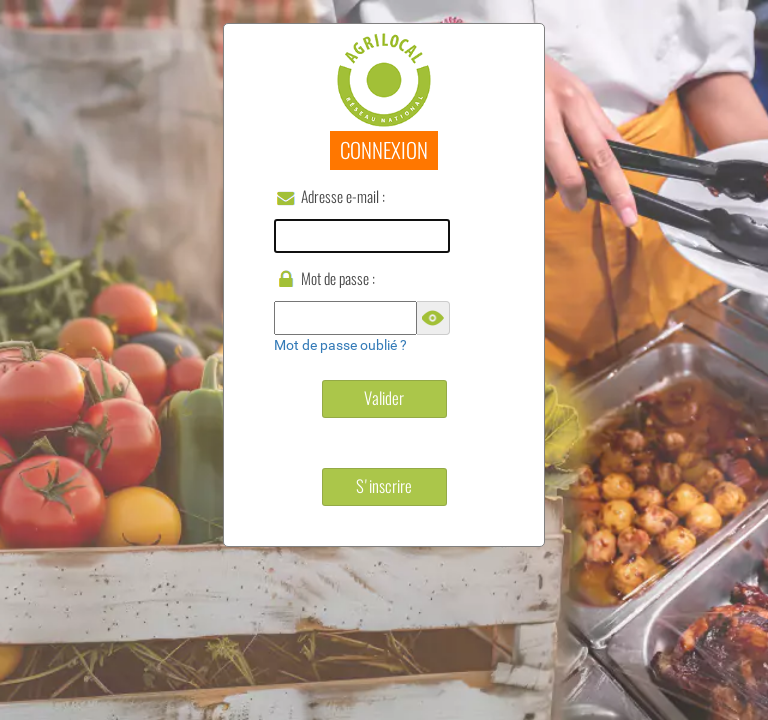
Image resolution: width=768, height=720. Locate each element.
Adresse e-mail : (343, 196)
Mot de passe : (338, 278)
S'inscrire (384, 486)
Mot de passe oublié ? (340, 345)
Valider (384, 398)
